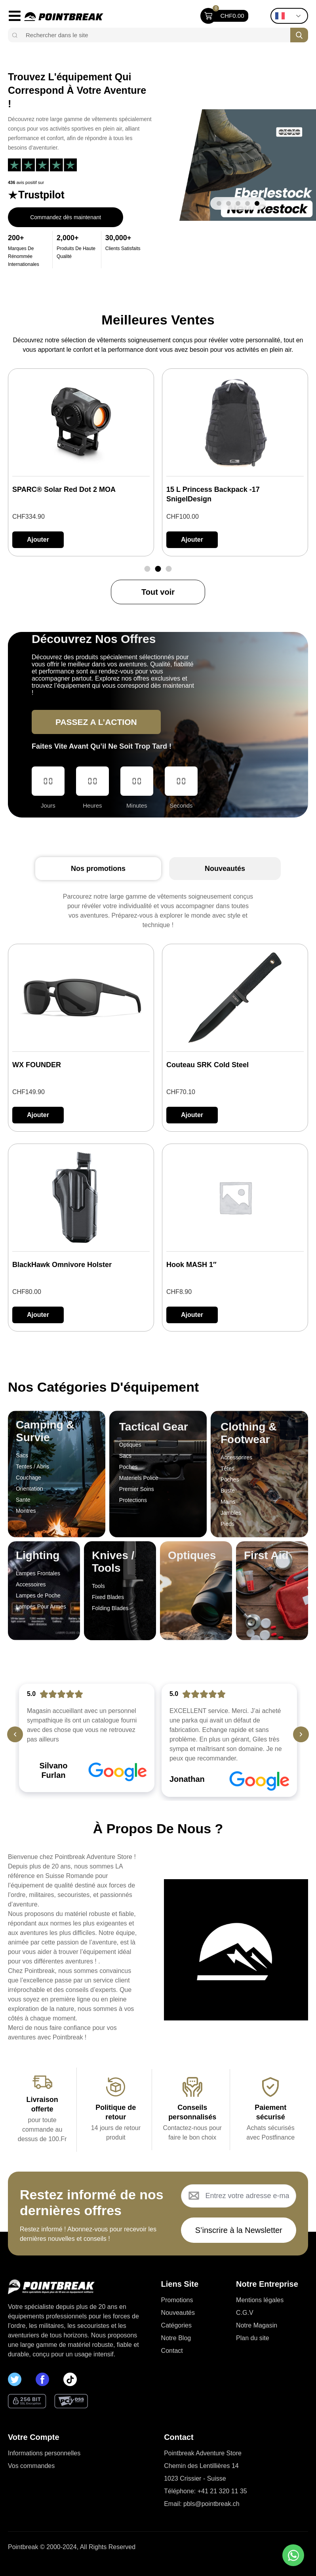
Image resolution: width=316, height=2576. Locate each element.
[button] (219, 203)
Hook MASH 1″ (191, 1265)
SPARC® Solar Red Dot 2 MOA (64, 489)
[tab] (98, 868)
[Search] (299, 35)
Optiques (192, 1555)
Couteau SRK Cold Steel (207, 1065)
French (280, 16)
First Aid (266, 1555)
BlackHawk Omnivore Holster (62, 1265)
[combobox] (155, 35)
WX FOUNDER (36, 1065)
